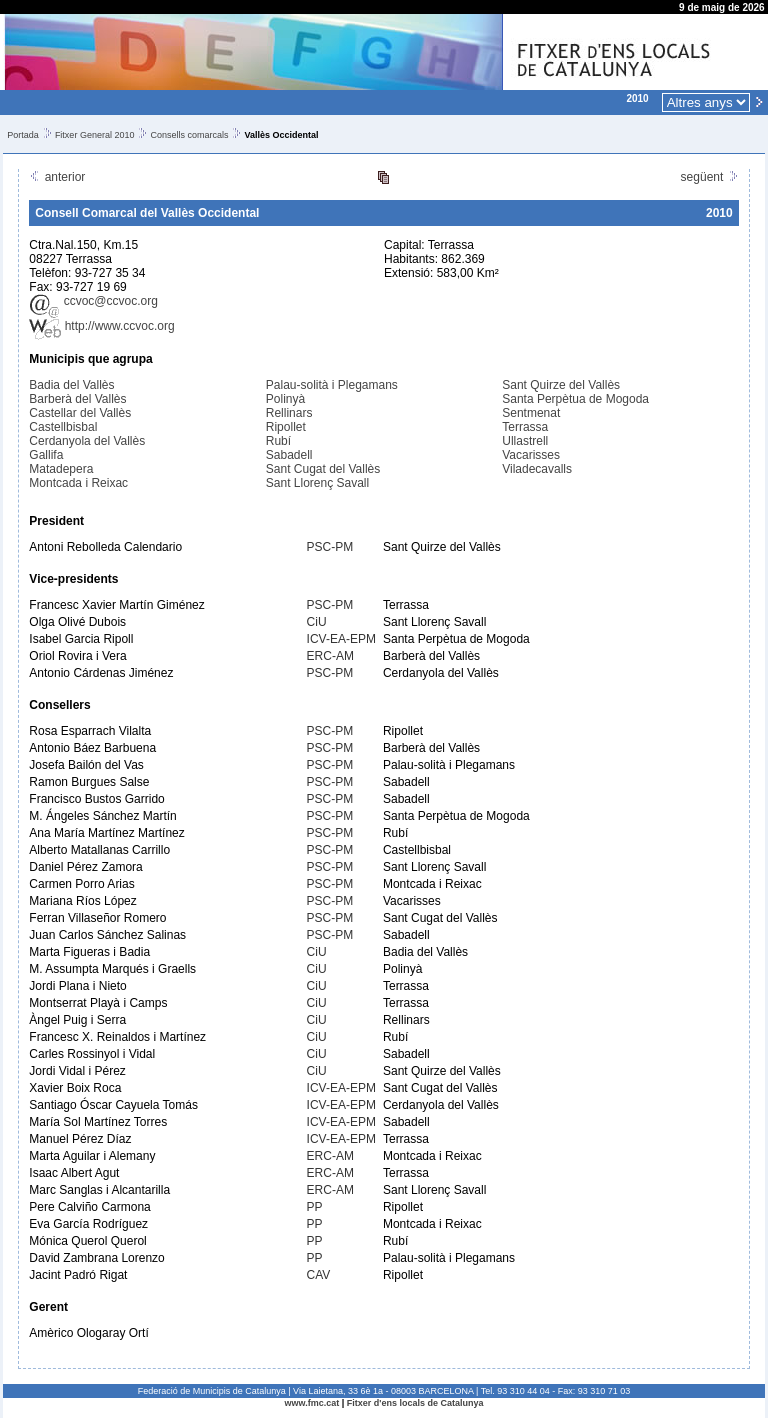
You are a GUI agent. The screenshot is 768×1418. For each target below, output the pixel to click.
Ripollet (286, 427)
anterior (57, 177)
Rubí (278, 441)
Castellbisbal (63, 427)
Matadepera (61, 469)
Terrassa (525, 427)
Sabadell (289, 455)
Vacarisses (531, 455)
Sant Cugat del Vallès (323, 469)
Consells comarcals (189, 135)
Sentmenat (531, 413)
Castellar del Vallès (80, 413)
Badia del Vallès (71, 385)
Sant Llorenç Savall (317, 483)
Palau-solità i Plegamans (332, 385)
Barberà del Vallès (77, 399)
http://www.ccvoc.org (101, 326)
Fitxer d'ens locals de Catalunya (415, 1403)
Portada (23, 135)
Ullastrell (525, 441)
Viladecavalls (537, 469)
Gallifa (46, 455)
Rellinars (289, 413)
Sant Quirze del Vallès (561, 385)
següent (710, 177)
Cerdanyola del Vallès (87, 441)
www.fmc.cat (312, 1403)
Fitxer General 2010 (95, 135)
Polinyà (285, 399)
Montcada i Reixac (78, 483)
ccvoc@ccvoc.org (93, 301)
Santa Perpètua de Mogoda (575, 399)
